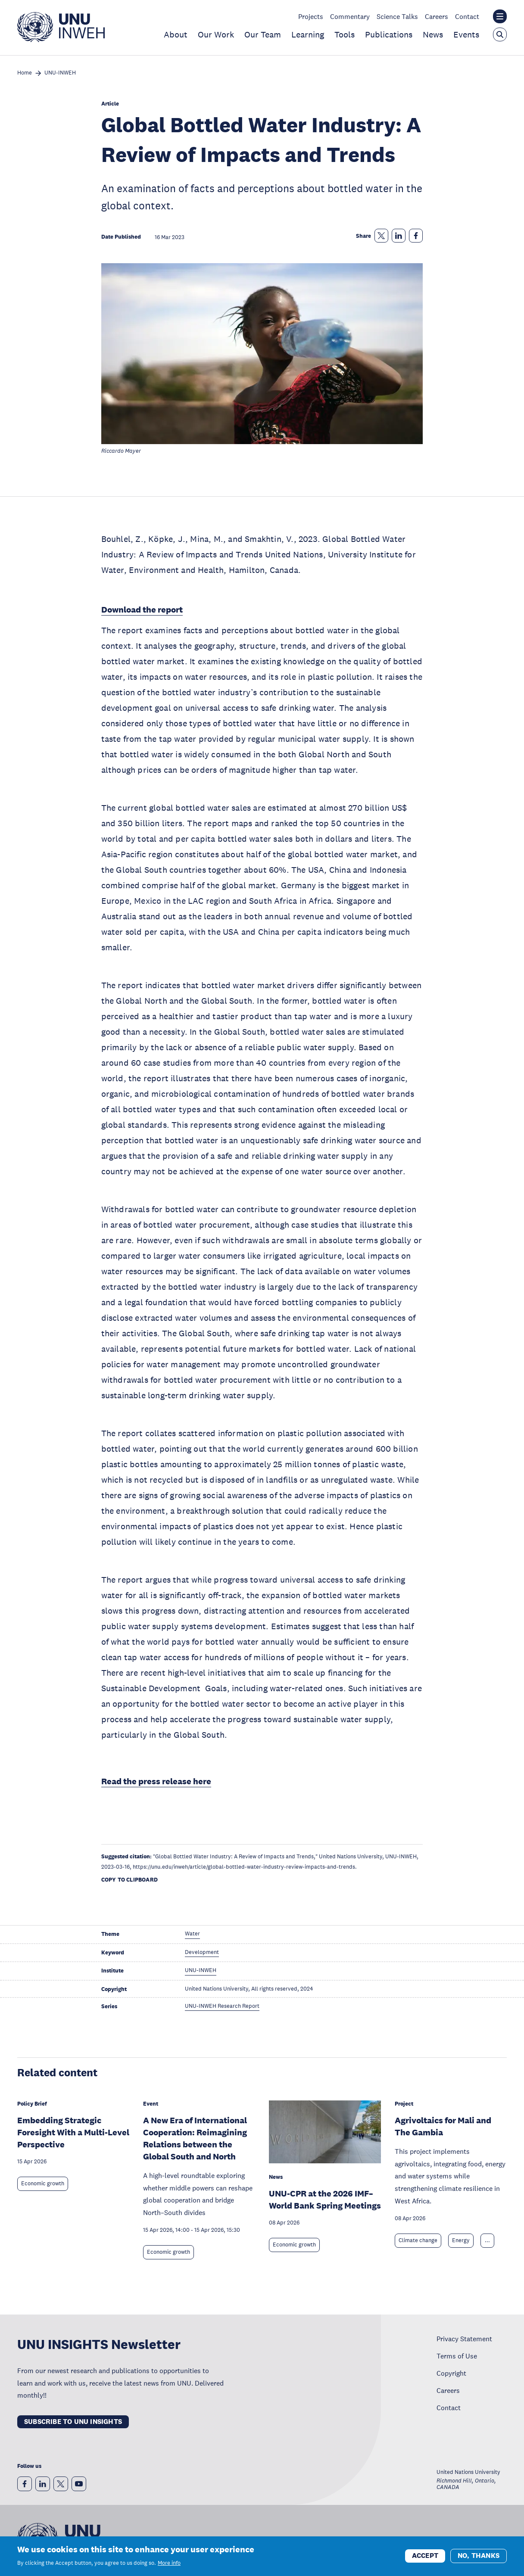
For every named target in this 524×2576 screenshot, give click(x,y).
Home (24, 73)
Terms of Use (457, 2356)
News (433, 34)
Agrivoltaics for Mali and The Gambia (443, 2126)
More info (169, 2563)
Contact (467, 16)
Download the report (142, 609)
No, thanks (478, 2555)
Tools (344, 34)
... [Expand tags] (487, 2240)
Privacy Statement (464, 2338)
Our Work (216, 34)
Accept (425, 2555)
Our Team (262, 34)
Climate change (418, 2240)
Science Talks (397, 16)
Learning (307, 34)
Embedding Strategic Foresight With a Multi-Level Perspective (73, 2132)
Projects (310, 16)
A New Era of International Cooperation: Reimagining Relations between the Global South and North (195, 2138)
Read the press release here (156, 1781)
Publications (388, 34)
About (175, 34)
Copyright (451, 2373)
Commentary (350, 16)
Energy (461, 2240)
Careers (436, 16)
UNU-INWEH (60, 73)
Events (466, 34)
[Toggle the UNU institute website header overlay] (500, 16)
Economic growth (42, 2183)
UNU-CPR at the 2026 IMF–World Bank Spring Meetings (325, 2199)
